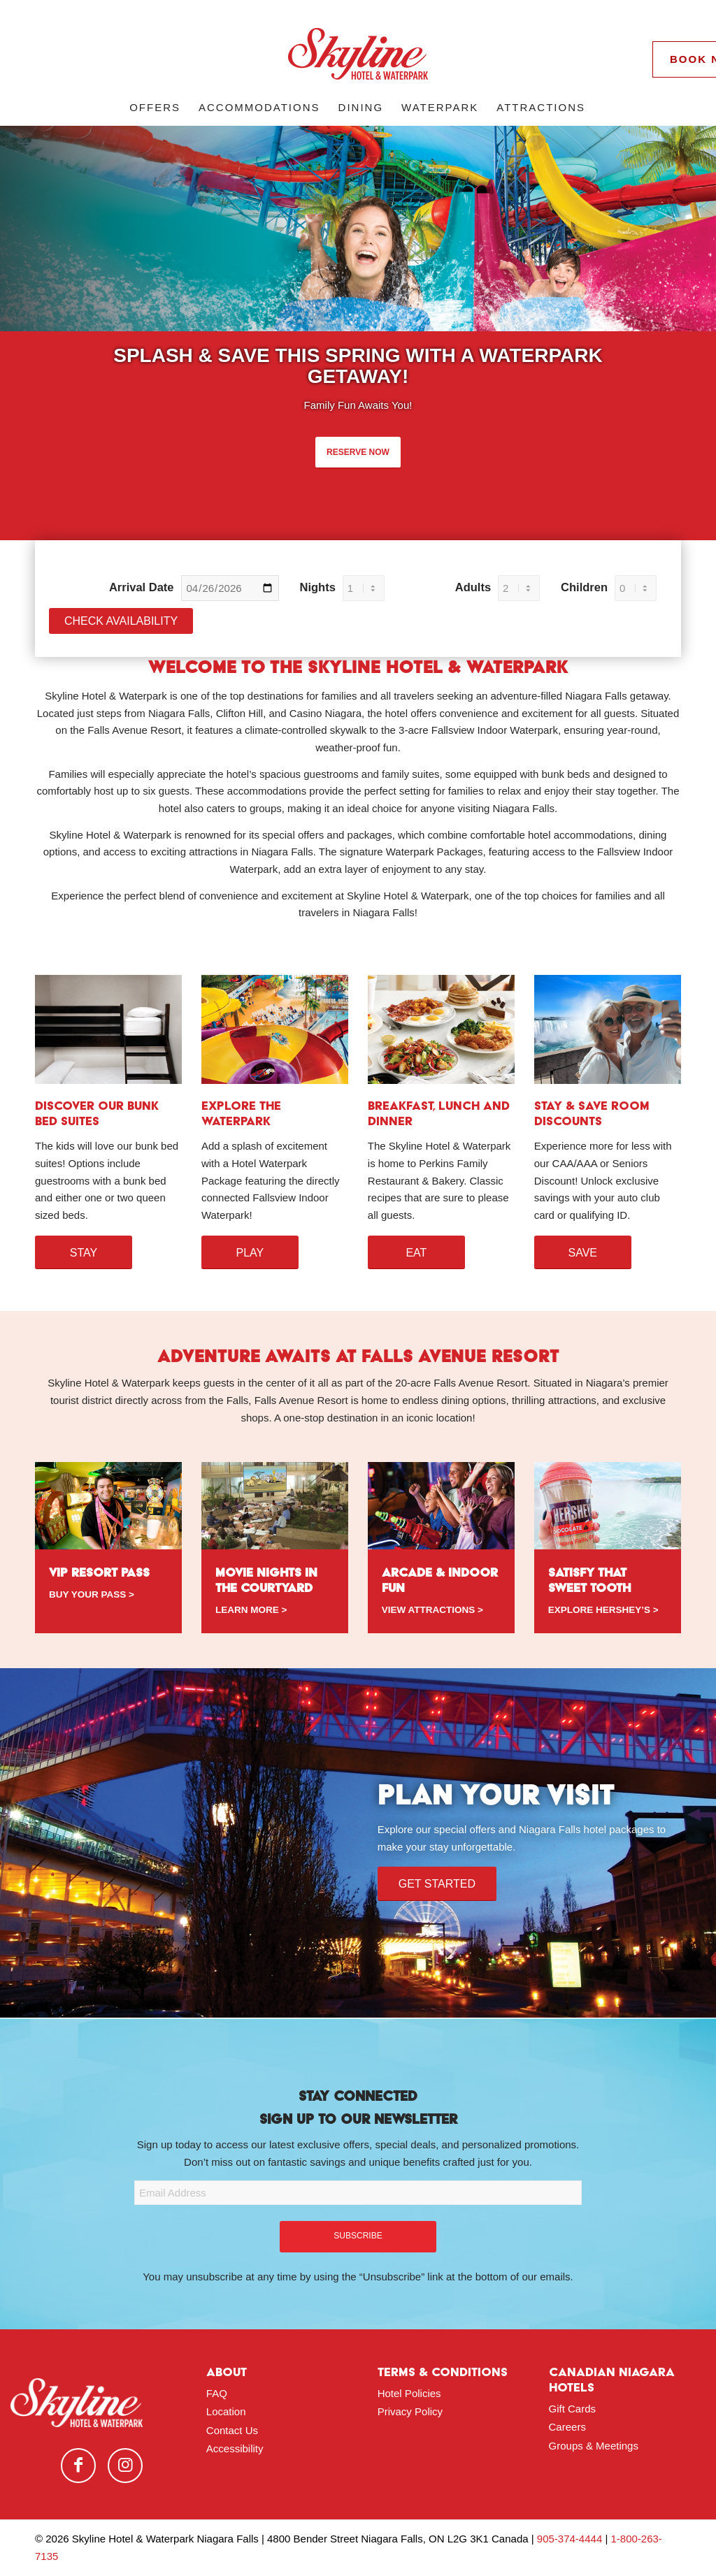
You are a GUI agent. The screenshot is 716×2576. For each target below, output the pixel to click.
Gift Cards (572, 2409)
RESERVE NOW (358, 452)
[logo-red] (358, 58)
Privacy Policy (410, 2411)
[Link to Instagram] (125, 2465)
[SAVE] (582, 1252)
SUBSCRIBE (358, 2236)
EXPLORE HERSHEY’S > (603, 1610)
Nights (318, 587)
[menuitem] (154, 107)
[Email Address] (358, 2192)
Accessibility (235, 2448)
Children (584, 587)
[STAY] (83, 1252)
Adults (473, 587)
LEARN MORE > (251, 1610)
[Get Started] (437, 1883)
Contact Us (232, 2430)
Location (226, 2411)
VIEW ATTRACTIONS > (432, 1610)
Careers (567, 2427)
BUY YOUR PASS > (91, 1594)
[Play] (250, 1252)
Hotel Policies (409, 2393)
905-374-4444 (569, 2539)
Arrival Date (141, 587)
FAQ (216, 2393)
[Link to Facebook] (78, 2465)
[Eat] (416, 1252)
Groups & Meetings (593, 2446)
